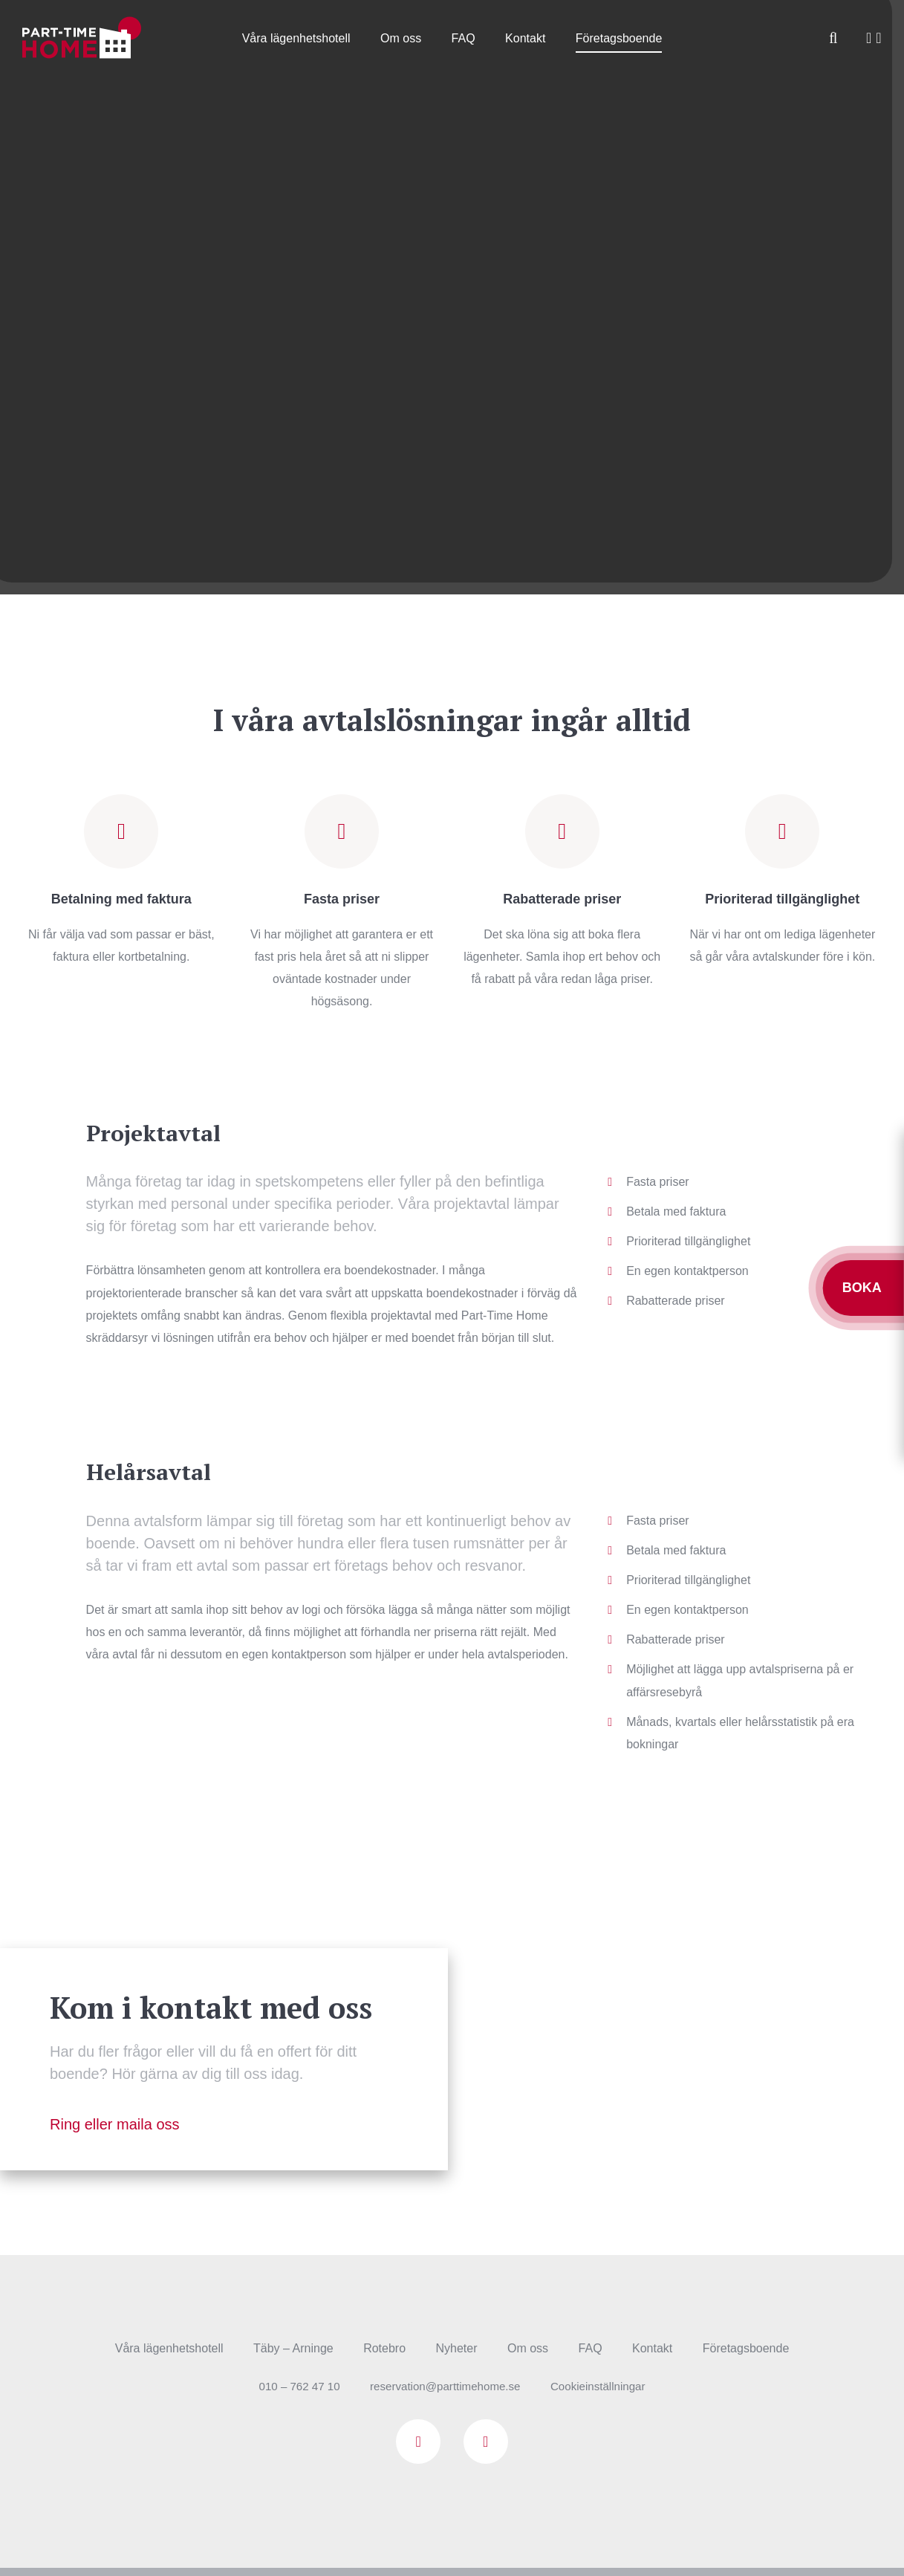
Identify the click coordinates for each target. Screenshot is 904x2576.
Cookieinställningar (604, 2387)
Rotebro (384, 2349)
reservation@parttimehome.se (444, 2387)
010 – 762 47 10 (292, 2387)
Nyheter (457, 2349)
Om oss (400, 38)
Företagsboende (619, 38)
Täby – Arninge (293, 2349)
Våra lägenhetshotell (296, 38)
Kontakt (525, 38)
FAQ (463, 38)
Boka (863, 1287)
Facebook (418, 2442)
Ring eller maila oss (115, 2125)
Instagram (486, 2442)
